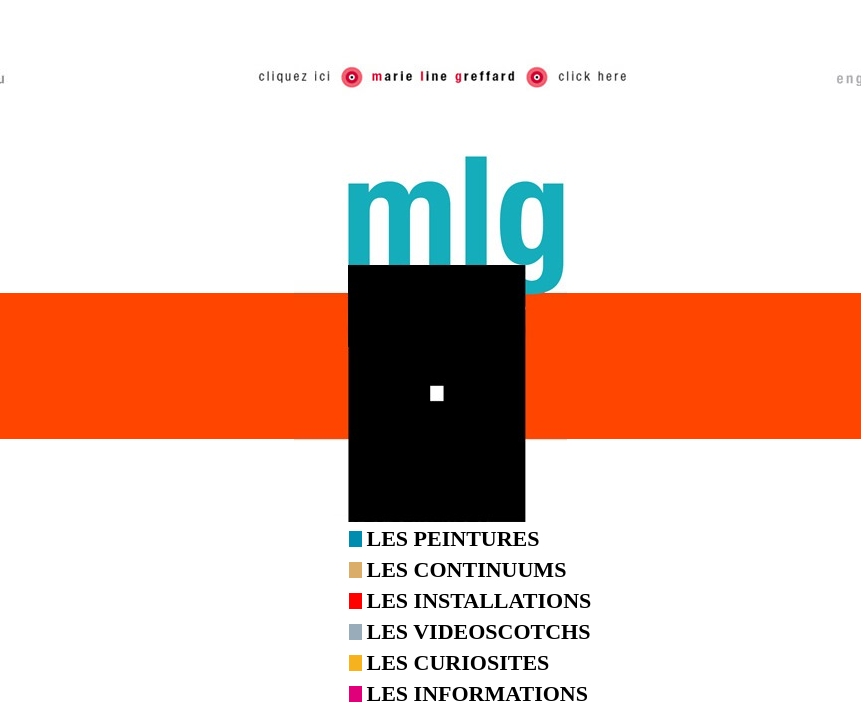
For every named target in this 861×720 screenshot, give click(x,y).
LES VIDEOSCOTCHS (479, 631)
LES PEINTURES (453, 538)
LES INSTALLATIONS (479, 600)
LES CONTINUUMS (467, 569)
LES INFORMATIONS (477, 693)
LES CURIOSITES (458, 662)
